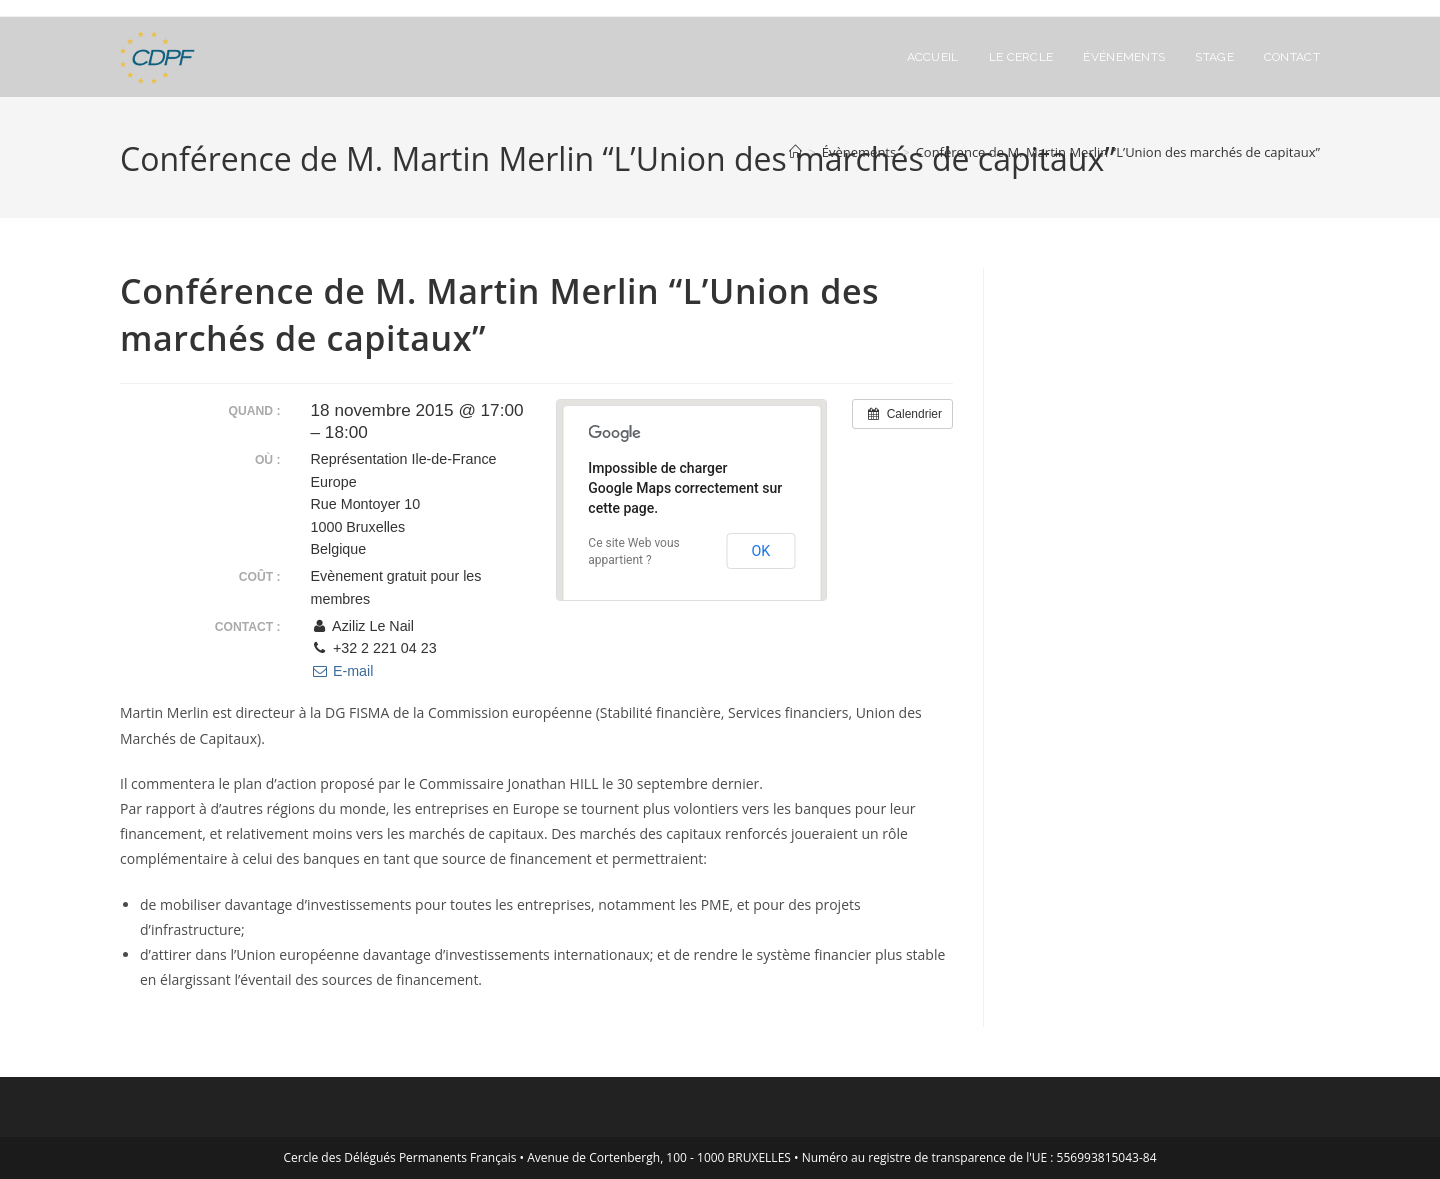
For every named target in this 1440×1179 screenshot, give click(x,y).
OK (760, 551)
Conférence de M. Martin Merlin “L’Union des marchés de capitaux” (1118, 152)
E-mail (342, 671)
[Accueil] (795, 152)
